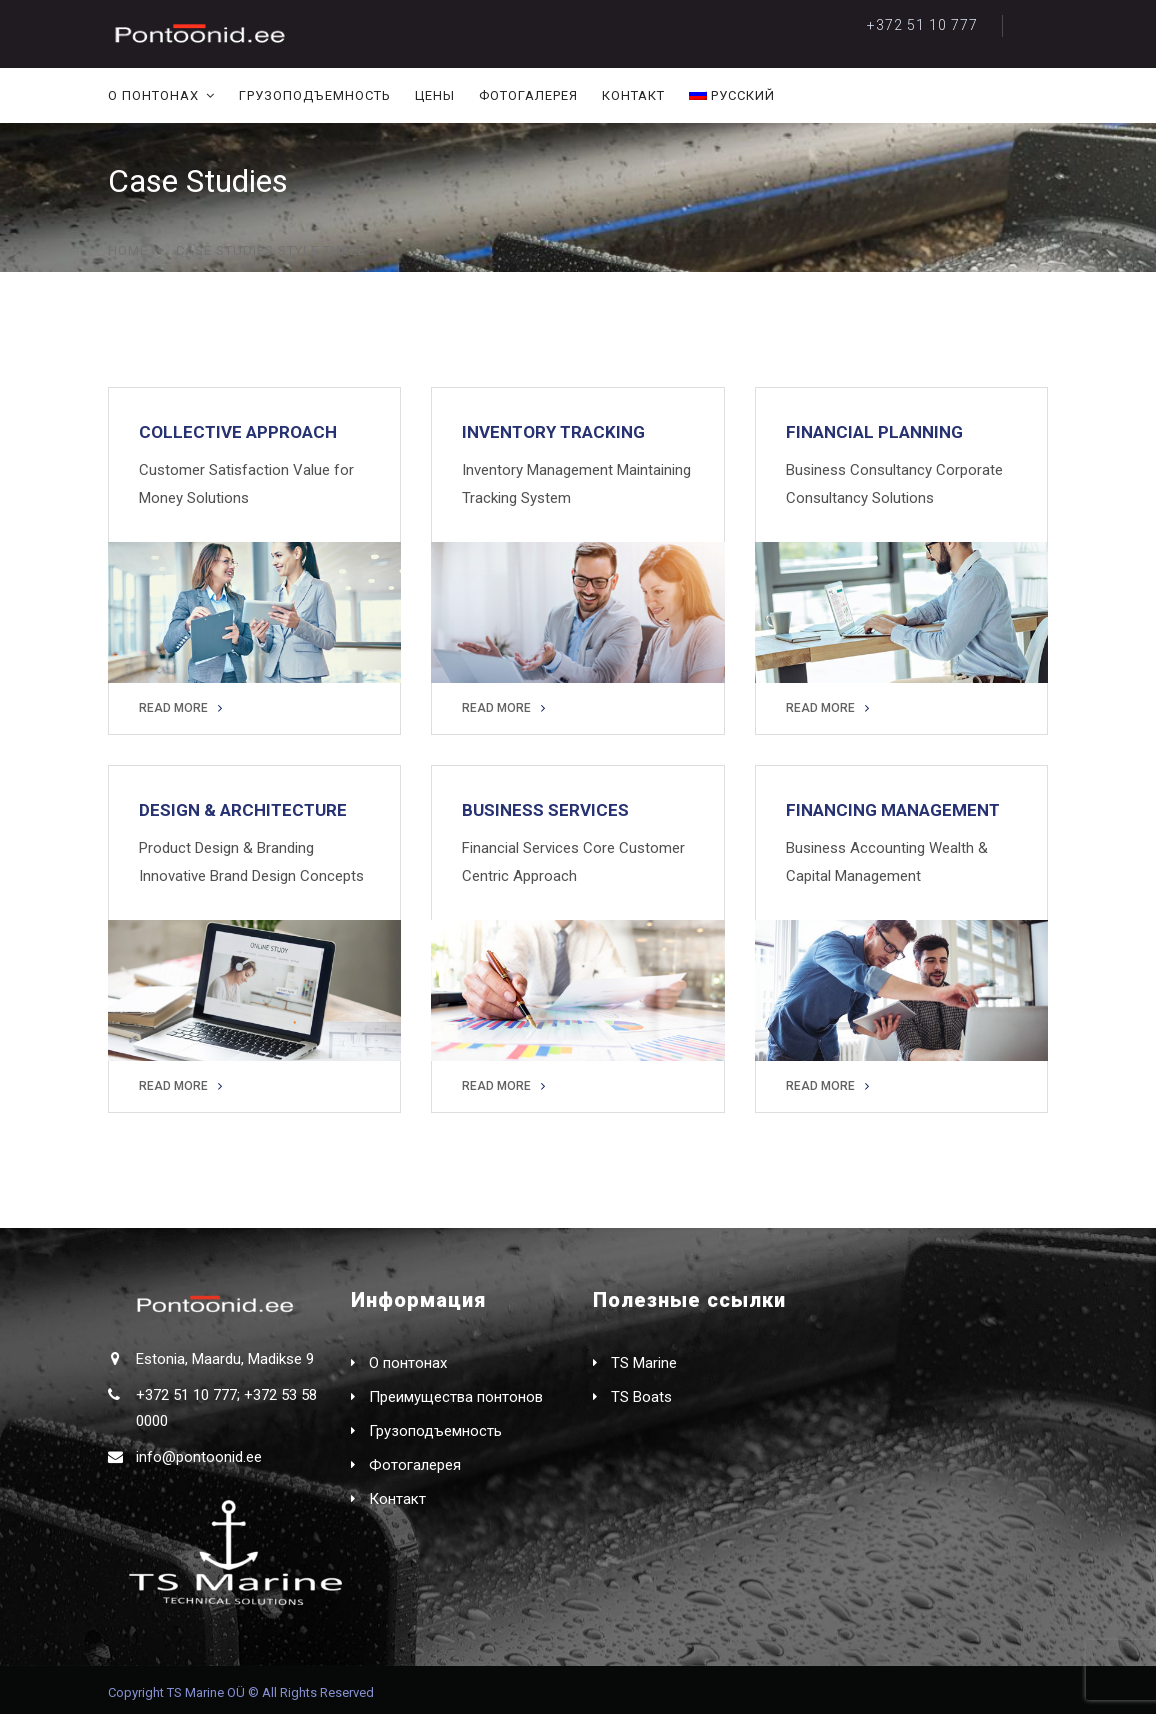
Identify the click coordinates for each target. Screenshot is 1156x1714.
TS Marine (644, 1363)
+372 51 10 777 (922, 25)
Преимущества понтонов (456, 1397)
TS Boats (641, 1397)
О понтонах (153, 95)
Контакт (633, 95)
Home (128, 250)
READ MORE (180, 708)
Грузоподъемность (315, 95)
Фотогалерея (528, 95)
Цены (435, 95)
